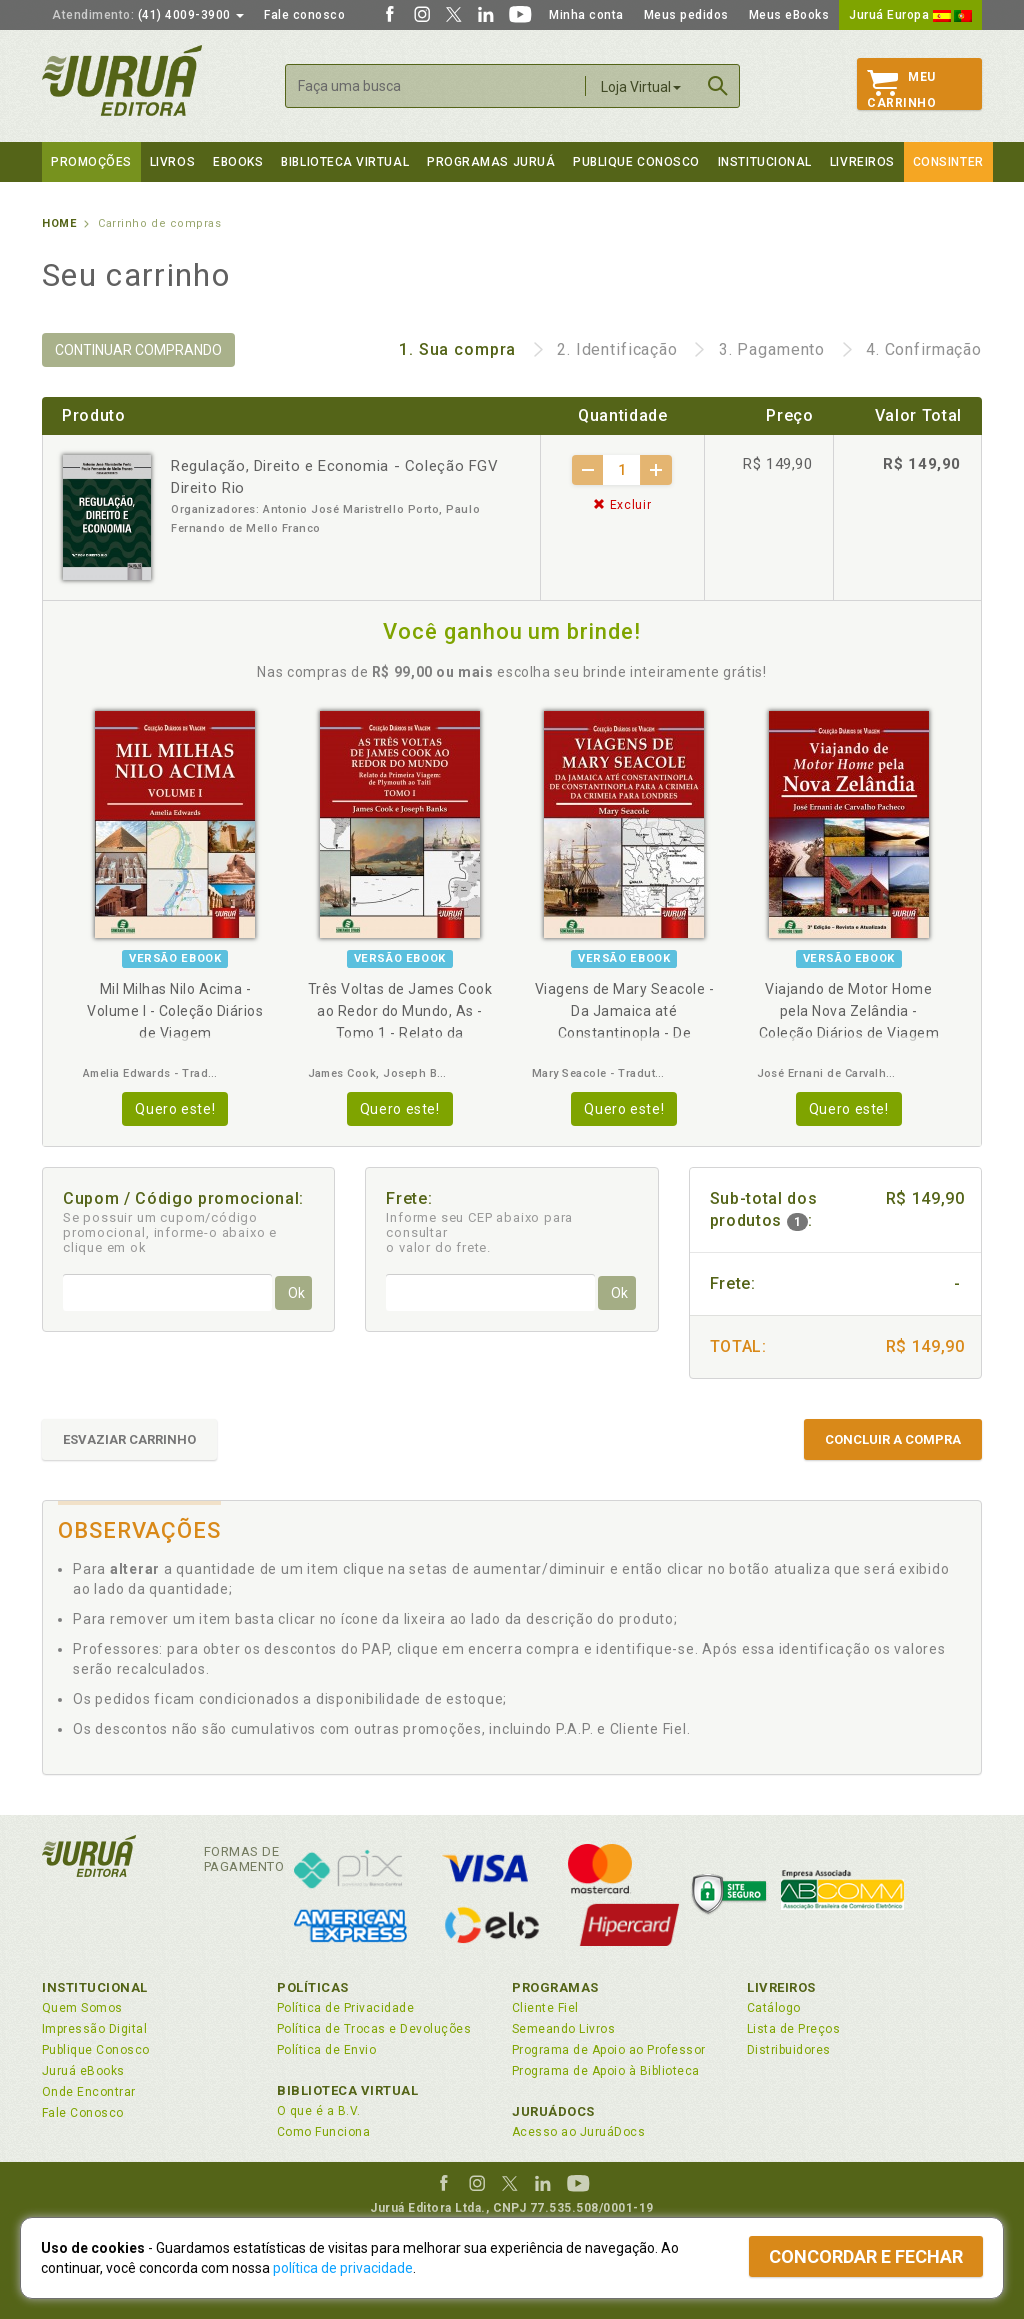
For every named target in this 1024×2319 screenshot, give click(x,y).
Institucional (765, 162)
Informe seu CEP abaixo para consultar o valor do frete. (479, 1232)
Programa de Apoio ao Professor (609, 2050)
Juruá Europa (910, 15)
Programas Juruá (491, 162)
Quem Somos (82, 2008)
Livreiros (862, 162)
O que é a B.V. (319, 2111)
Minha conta (586, 15)
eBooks (238, 162)
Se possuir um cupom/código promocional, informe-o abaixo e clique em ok (170, 1232)
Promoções (91, 162)
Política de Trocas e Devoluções (374, 2029)
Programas (555, 1987)
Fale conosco (304, 15)
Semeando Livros (563, 2029)
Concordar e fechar (866, 2256)
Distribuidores (789, 2050)
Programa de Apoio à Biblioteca (606, 2071)
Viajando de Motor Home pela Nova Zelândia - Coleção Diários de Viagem (849, 1011)
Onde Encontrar (89, 2092)
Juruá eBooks (83, 2071)
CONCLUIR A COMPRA (893, 1439)
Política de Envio (326, 2050)
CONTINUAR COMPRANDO (138, 350)
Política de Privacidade (345, 2008)
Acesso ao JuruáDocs (578, 2132)
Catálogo (774, 2008)
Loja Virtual (641, 87)
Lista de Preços (793, 2029)
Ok (296, 1293)
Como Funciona (323, 2132)
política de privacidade (343, 2268)
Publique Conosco (636, 162)
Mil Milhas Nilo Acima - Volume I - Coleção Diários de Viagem (175, 1011)
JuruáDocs (553, 2111)
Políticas (313, 1987)
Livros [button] (172, 162)
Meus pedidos (686, 15)
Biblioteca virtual (345, 162)
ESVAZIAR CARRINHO (129, 1439)
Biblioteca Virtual (348, 2090)
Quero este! (175, 1109)
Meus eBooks (789, 15)
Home (59, 223)
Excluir (622, 505)
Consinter (948, 162)
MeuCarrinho (901, 90)
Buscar (718, 86)
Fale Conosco (83, 2113)
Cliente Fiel (545, 2008)
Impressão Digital (94, 2029)
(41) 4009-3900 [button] (148, 15)
